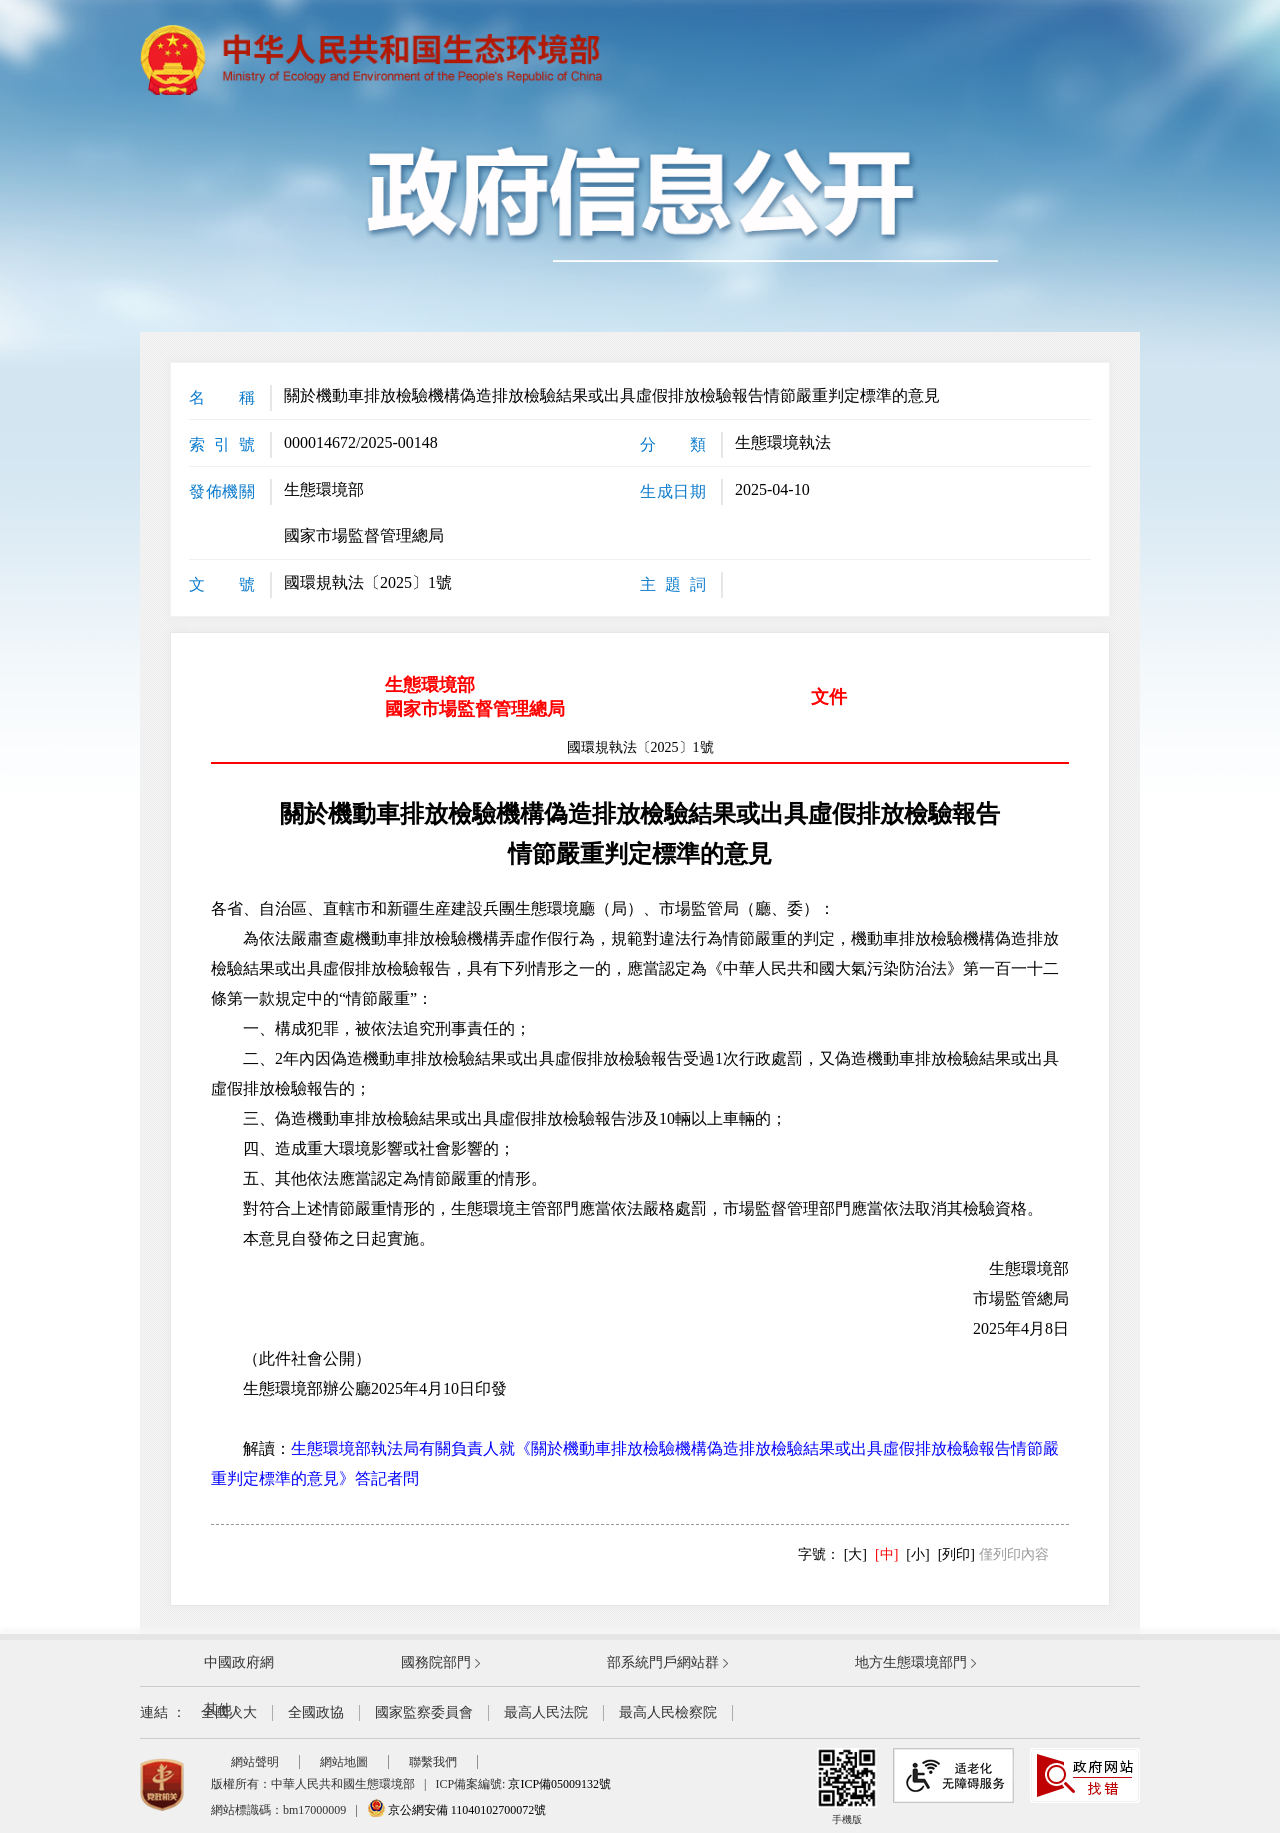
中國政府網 (239, 1662)
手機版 (847, 1786)
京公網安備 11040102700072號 (457, 1810)
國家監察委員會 (424, 1712)
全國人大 (229, 1712)
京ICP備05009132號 (559, 1784)
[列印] (956, 1554)
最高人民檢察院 (668, 1712)
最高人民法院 (546, 1712)
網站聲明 (255, 1762)
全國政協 (316, 1712)
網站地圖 (344, 1762)
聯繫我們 (433, 1762)
